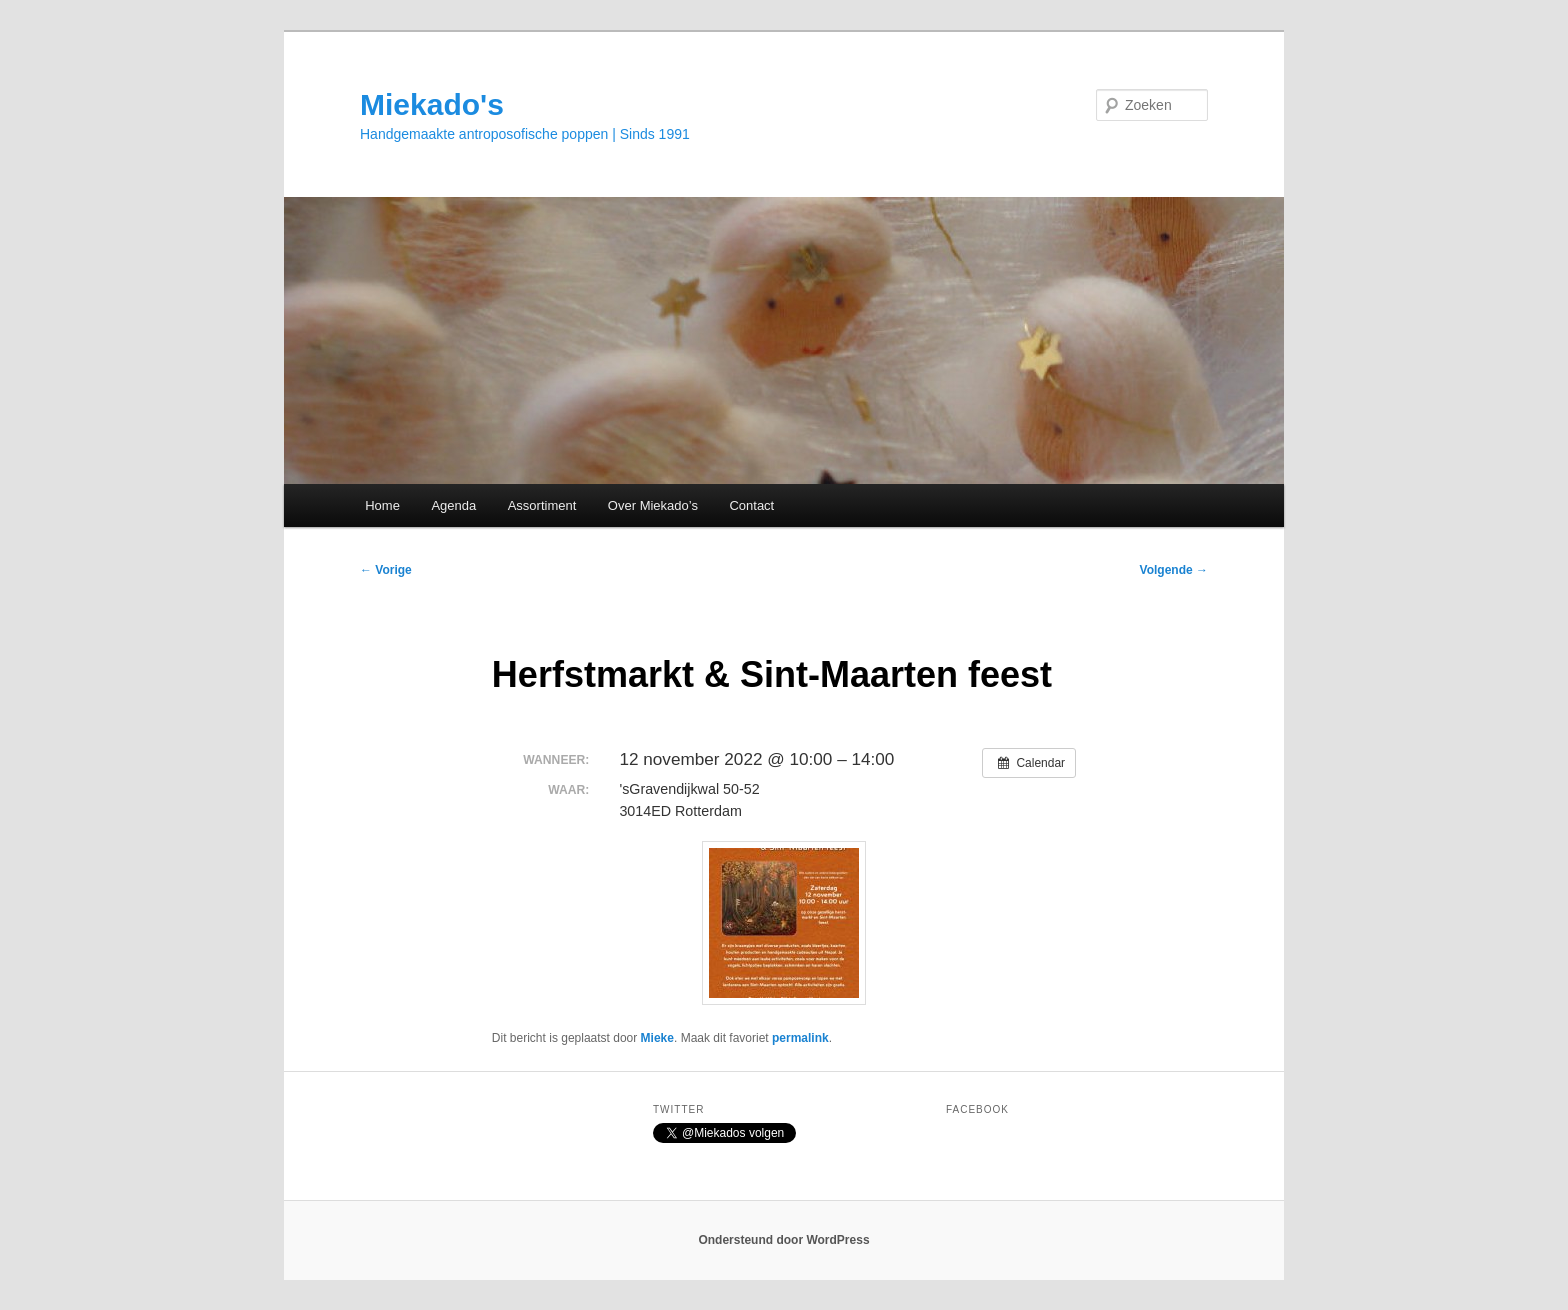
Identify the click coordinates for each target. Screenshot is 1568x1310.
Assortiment (542, 505)
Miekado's (432, 104)
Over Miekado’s (653, 505)
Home (382, 505)
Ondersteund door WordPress (783, 1240)
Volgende (1174, 570)
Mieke (657, 1038)
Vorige (386, 570)
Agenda (453, 505)
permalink (800, 1038)
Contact (751, 505)
